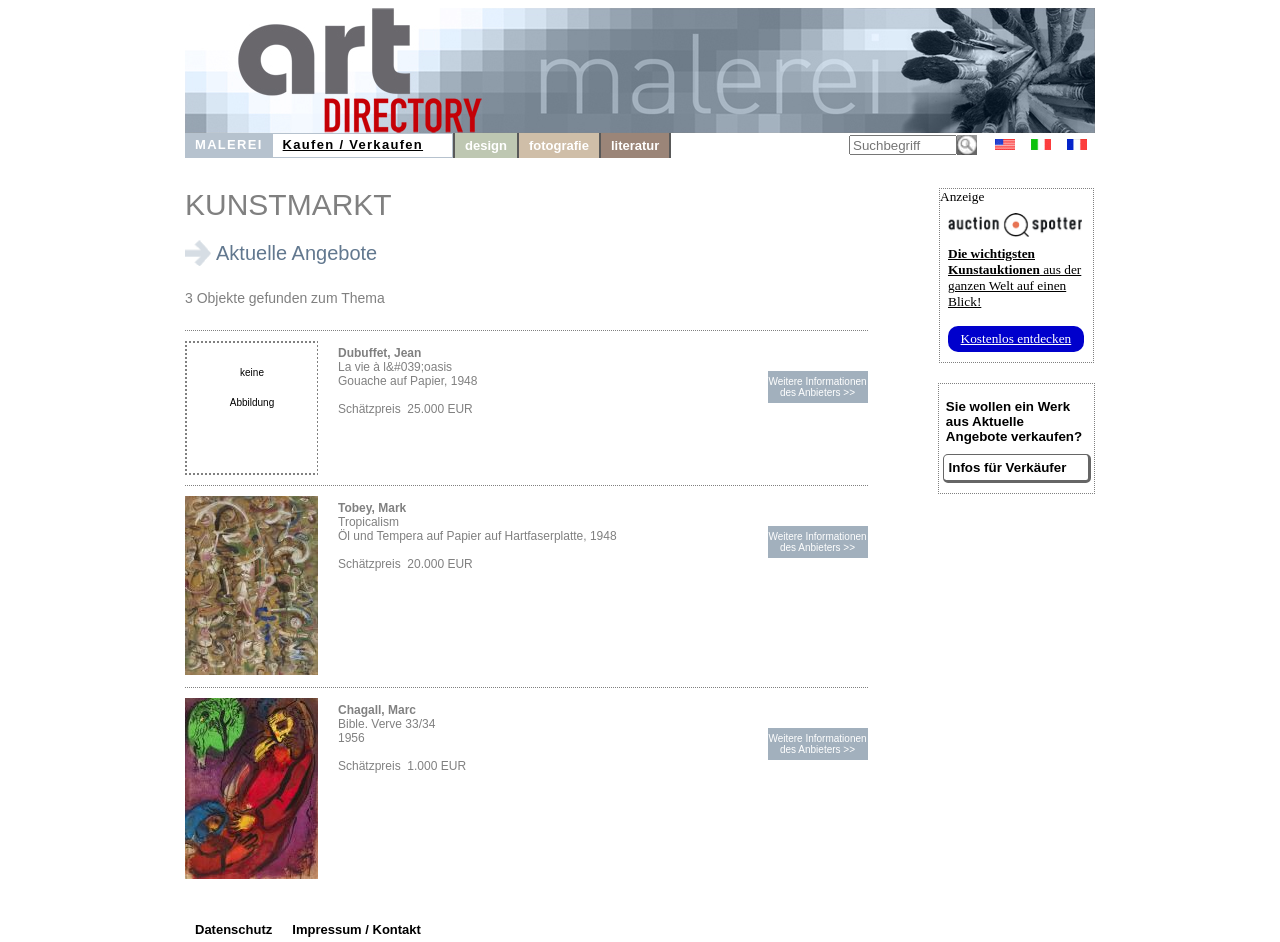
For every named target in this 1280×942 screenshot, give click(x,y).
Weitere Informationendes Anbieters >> (817, 387)
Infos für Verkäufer (1008, 467)
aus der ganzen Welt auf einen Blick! (1014, 277)
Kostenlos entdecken (1016, 338)
